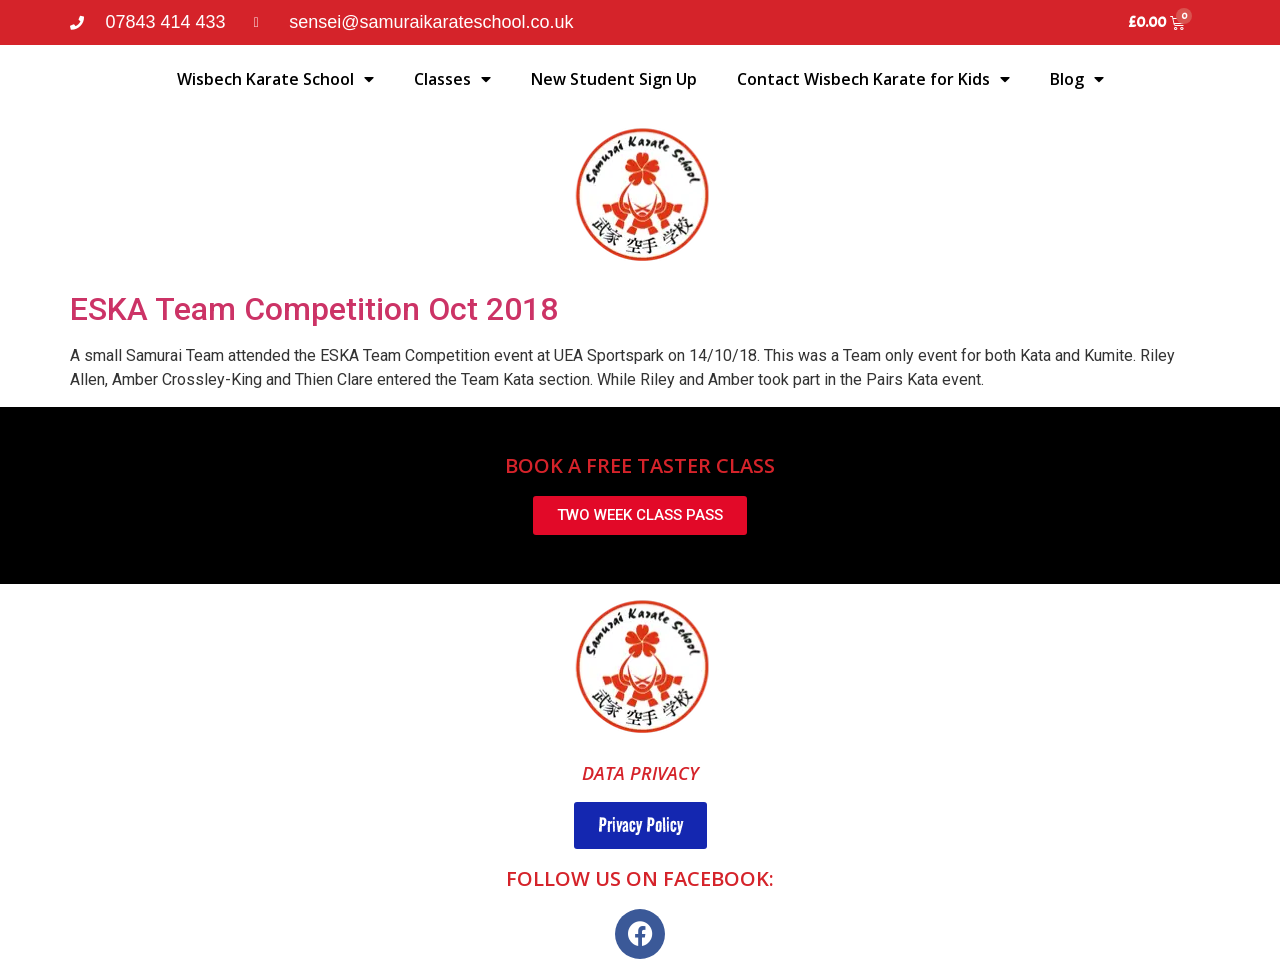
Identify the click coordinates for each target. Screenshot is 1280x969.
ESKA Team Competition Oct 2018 (314, 309)
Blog (1077, 79)
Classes (452, 79)
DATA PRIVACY (640, 773)
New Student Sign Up (614, 79)
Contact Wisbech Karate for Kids (873, 79)
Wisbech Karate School (275, 79)
